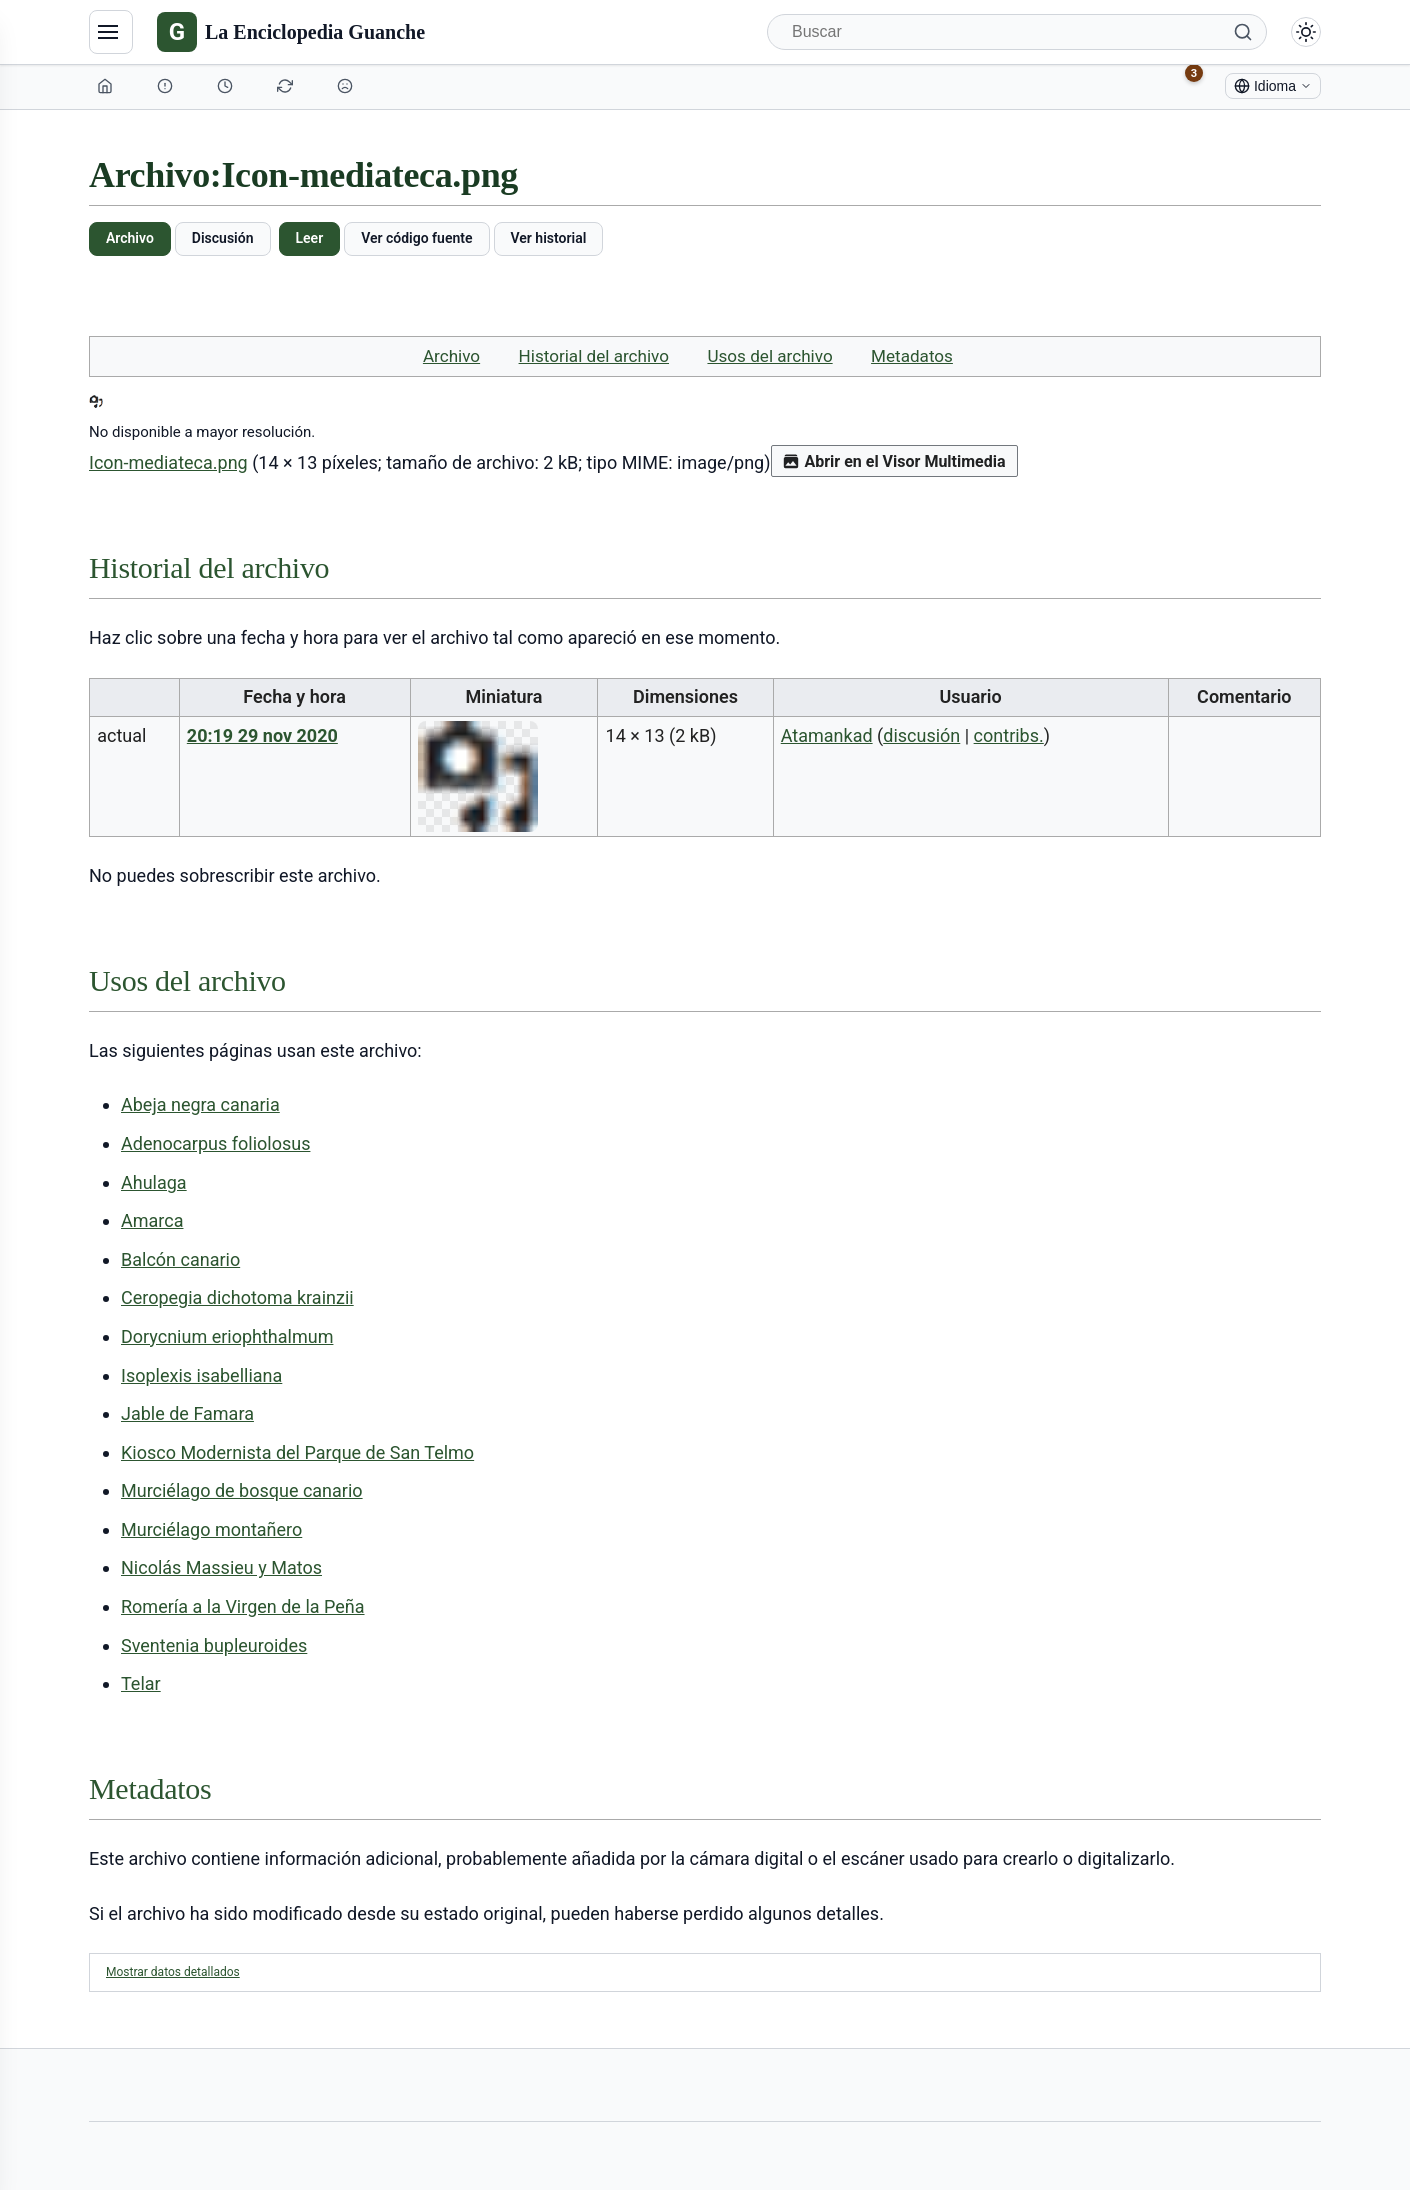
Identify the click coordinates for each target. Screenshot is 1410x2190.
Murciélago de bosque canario (242, 1490)
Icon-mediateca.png (168, 462)
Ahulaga (154, 1182)
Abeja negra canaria (200, 1104)
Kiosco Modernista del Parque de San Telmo (297, 1452)
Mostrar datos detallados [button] (173, 1972)
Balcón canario (180, 1259)
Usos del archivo (769, 356)
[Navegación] (111, 32)
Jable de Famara (187, 1413)
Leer (310, 238)
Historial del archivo (594, 356)
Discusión (223, 238)
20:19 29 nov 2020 (262, 735)
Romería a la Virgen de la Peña (243, 1606)
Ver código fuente (416, 238)
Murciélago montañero (211, 1529)
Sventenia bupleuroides (214, 1645)
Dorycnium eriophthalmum (227, 1336)
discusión (921, 735)
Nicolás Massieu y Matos (221, 1567)
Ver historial (549, 238)
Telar (141, 1683)
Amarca (152, 1220)
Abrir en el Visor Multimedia (894, 461)
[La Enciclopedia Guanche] (291, 32)
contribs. (1009, 735)
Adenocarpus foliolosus (215, 1143)
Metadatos (912, 356)
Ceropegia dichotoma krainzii (237, 1297)
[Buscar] (1017, 32)
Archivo (130, 238)
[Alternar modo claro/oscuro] (1306, 32)
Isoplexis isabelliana (201, 1375)
